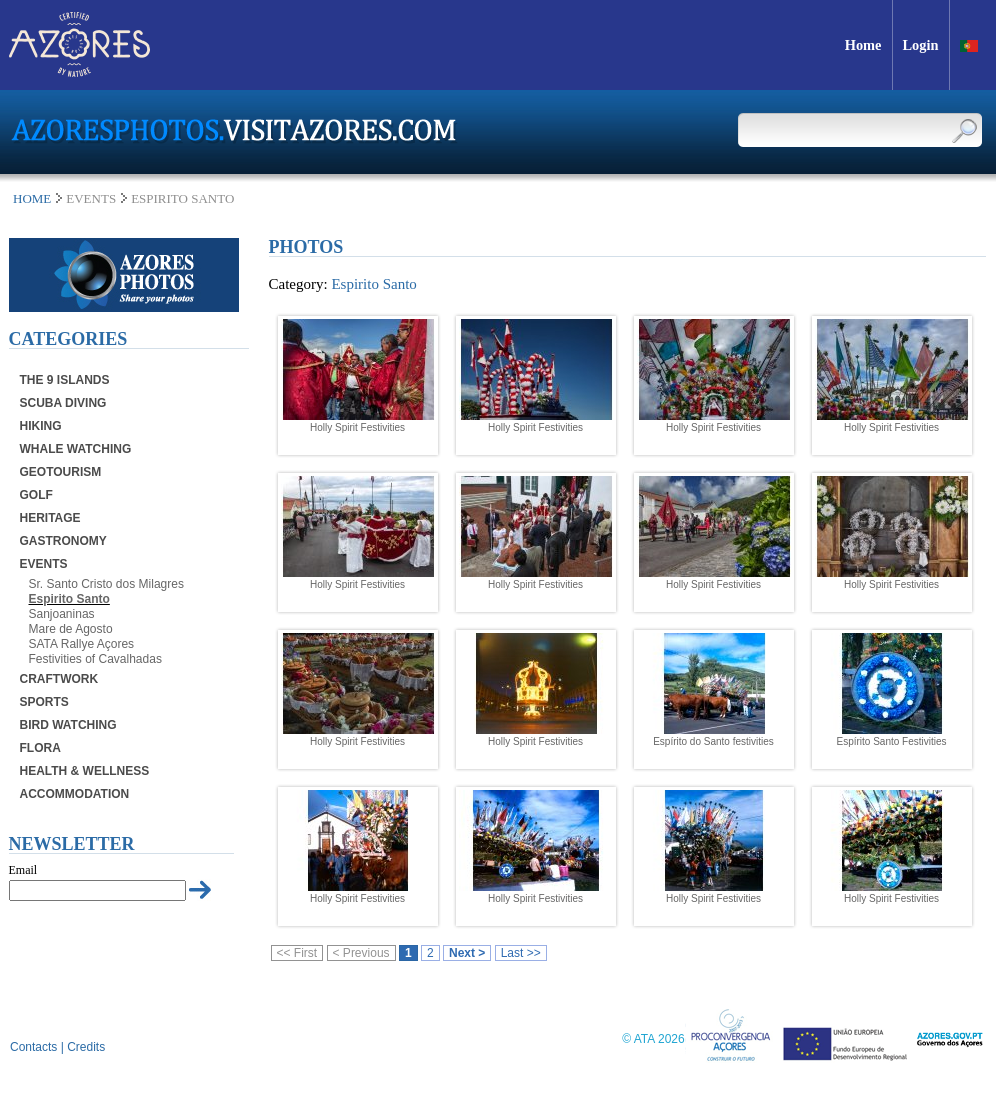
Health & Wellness (85, 771)
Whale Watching (76, 449)
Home (32, 198)
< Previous (361, 953)
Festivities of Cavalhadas (95, 659)
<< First (297, 953)
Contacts (33, 1047)
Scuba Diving (63, 403)
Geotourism (61, 472)
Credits (86, 1047)
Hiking (41, 426)
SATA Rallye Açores (82, 644)
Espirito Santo (69, 599)
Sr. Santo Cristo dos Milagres (106, 584)
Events (44, 564)
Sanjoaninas (62, 614)
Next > (467, 953)
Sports (44, 702)
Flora (40, 748)
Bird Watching (68, 725)
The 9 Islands (65, 380)
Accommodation (75, 794)
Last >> (521, 953)
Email (23, 870)
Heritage (50, 518)
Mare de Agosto (71, 629)
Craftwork (59, 679)
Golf (36, 495)
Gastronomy (63, 541)
